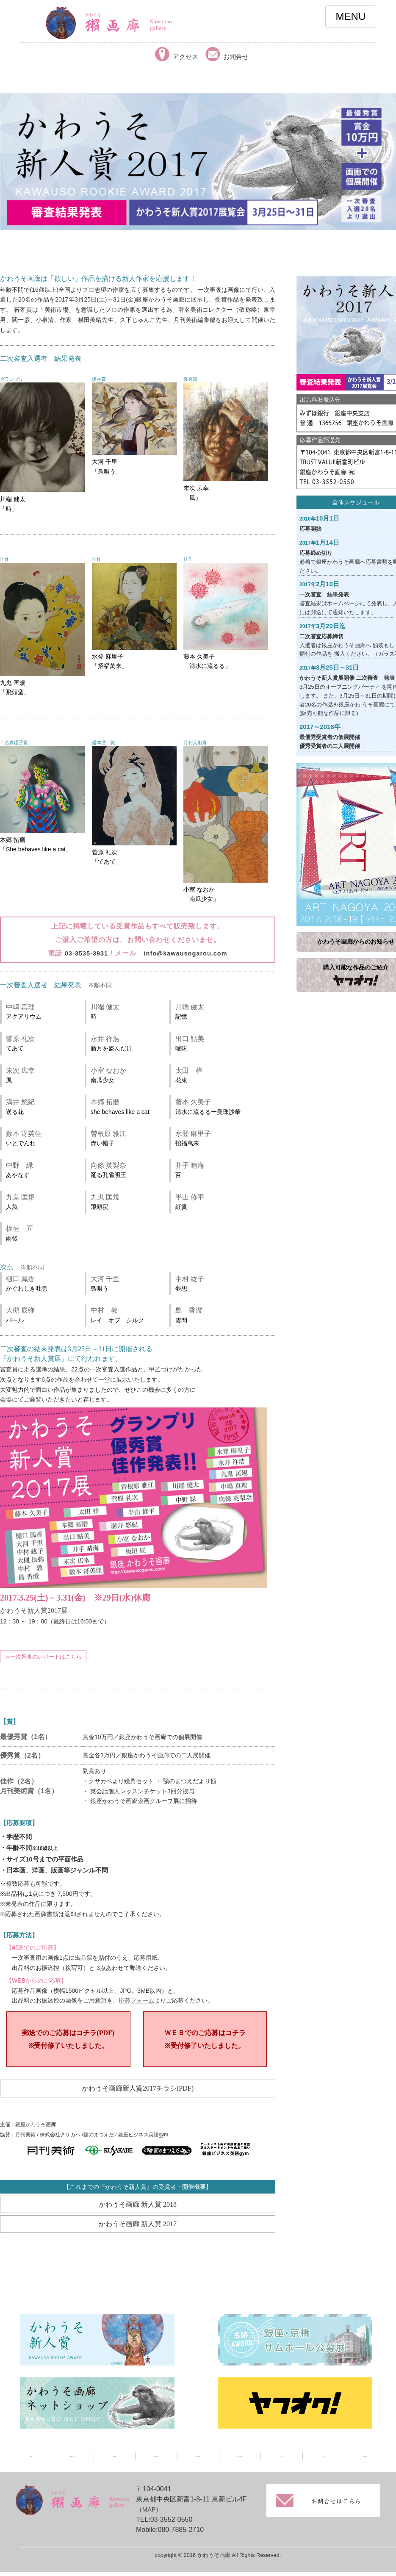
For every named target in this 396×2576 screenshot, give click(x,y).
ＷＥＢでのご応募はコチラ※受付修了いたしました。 (205, 2040)
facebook (365, 2462)
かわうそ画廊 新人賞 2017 (138, 2229)
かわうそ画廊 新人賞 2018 (138, 2208)
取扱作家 (198, 2462)
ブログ (323, 2462)
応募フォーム (136, 2001)
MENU (351, 16)
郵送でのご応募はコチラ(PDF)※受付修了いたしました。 (68, 2040)
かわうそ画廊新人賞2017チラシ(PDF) (138, 2091)
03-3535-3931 (82, 953)
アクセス (281, 2462)
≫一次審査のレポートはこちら (43, 1657)
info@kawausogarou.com (187, 953)
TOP (30, 2462)
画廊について (72, 2462)
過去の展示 (156, 2462)
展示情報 (114, 2462)
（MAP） (150, 2515)
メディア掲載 (239, 2462)
